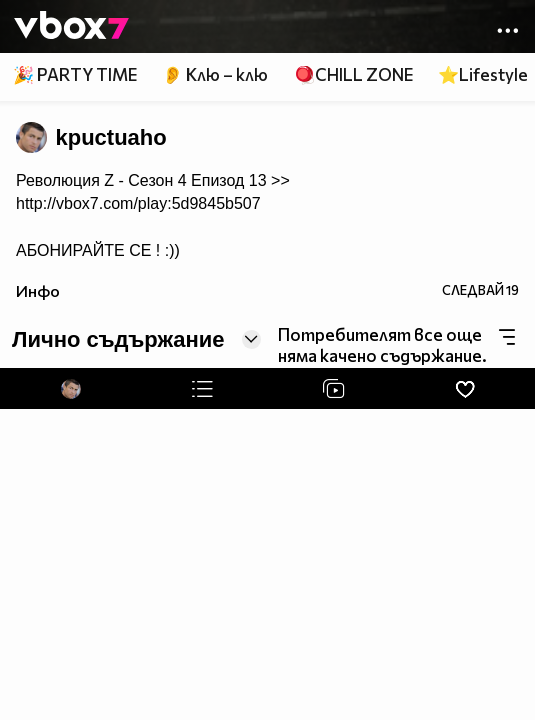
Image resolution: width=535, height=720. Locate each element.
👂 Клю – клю (215, 74)
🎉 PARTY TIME (75, 74)
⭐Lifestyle (483, 74)
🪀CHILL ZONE (353, 74)
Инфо (38, 290)
